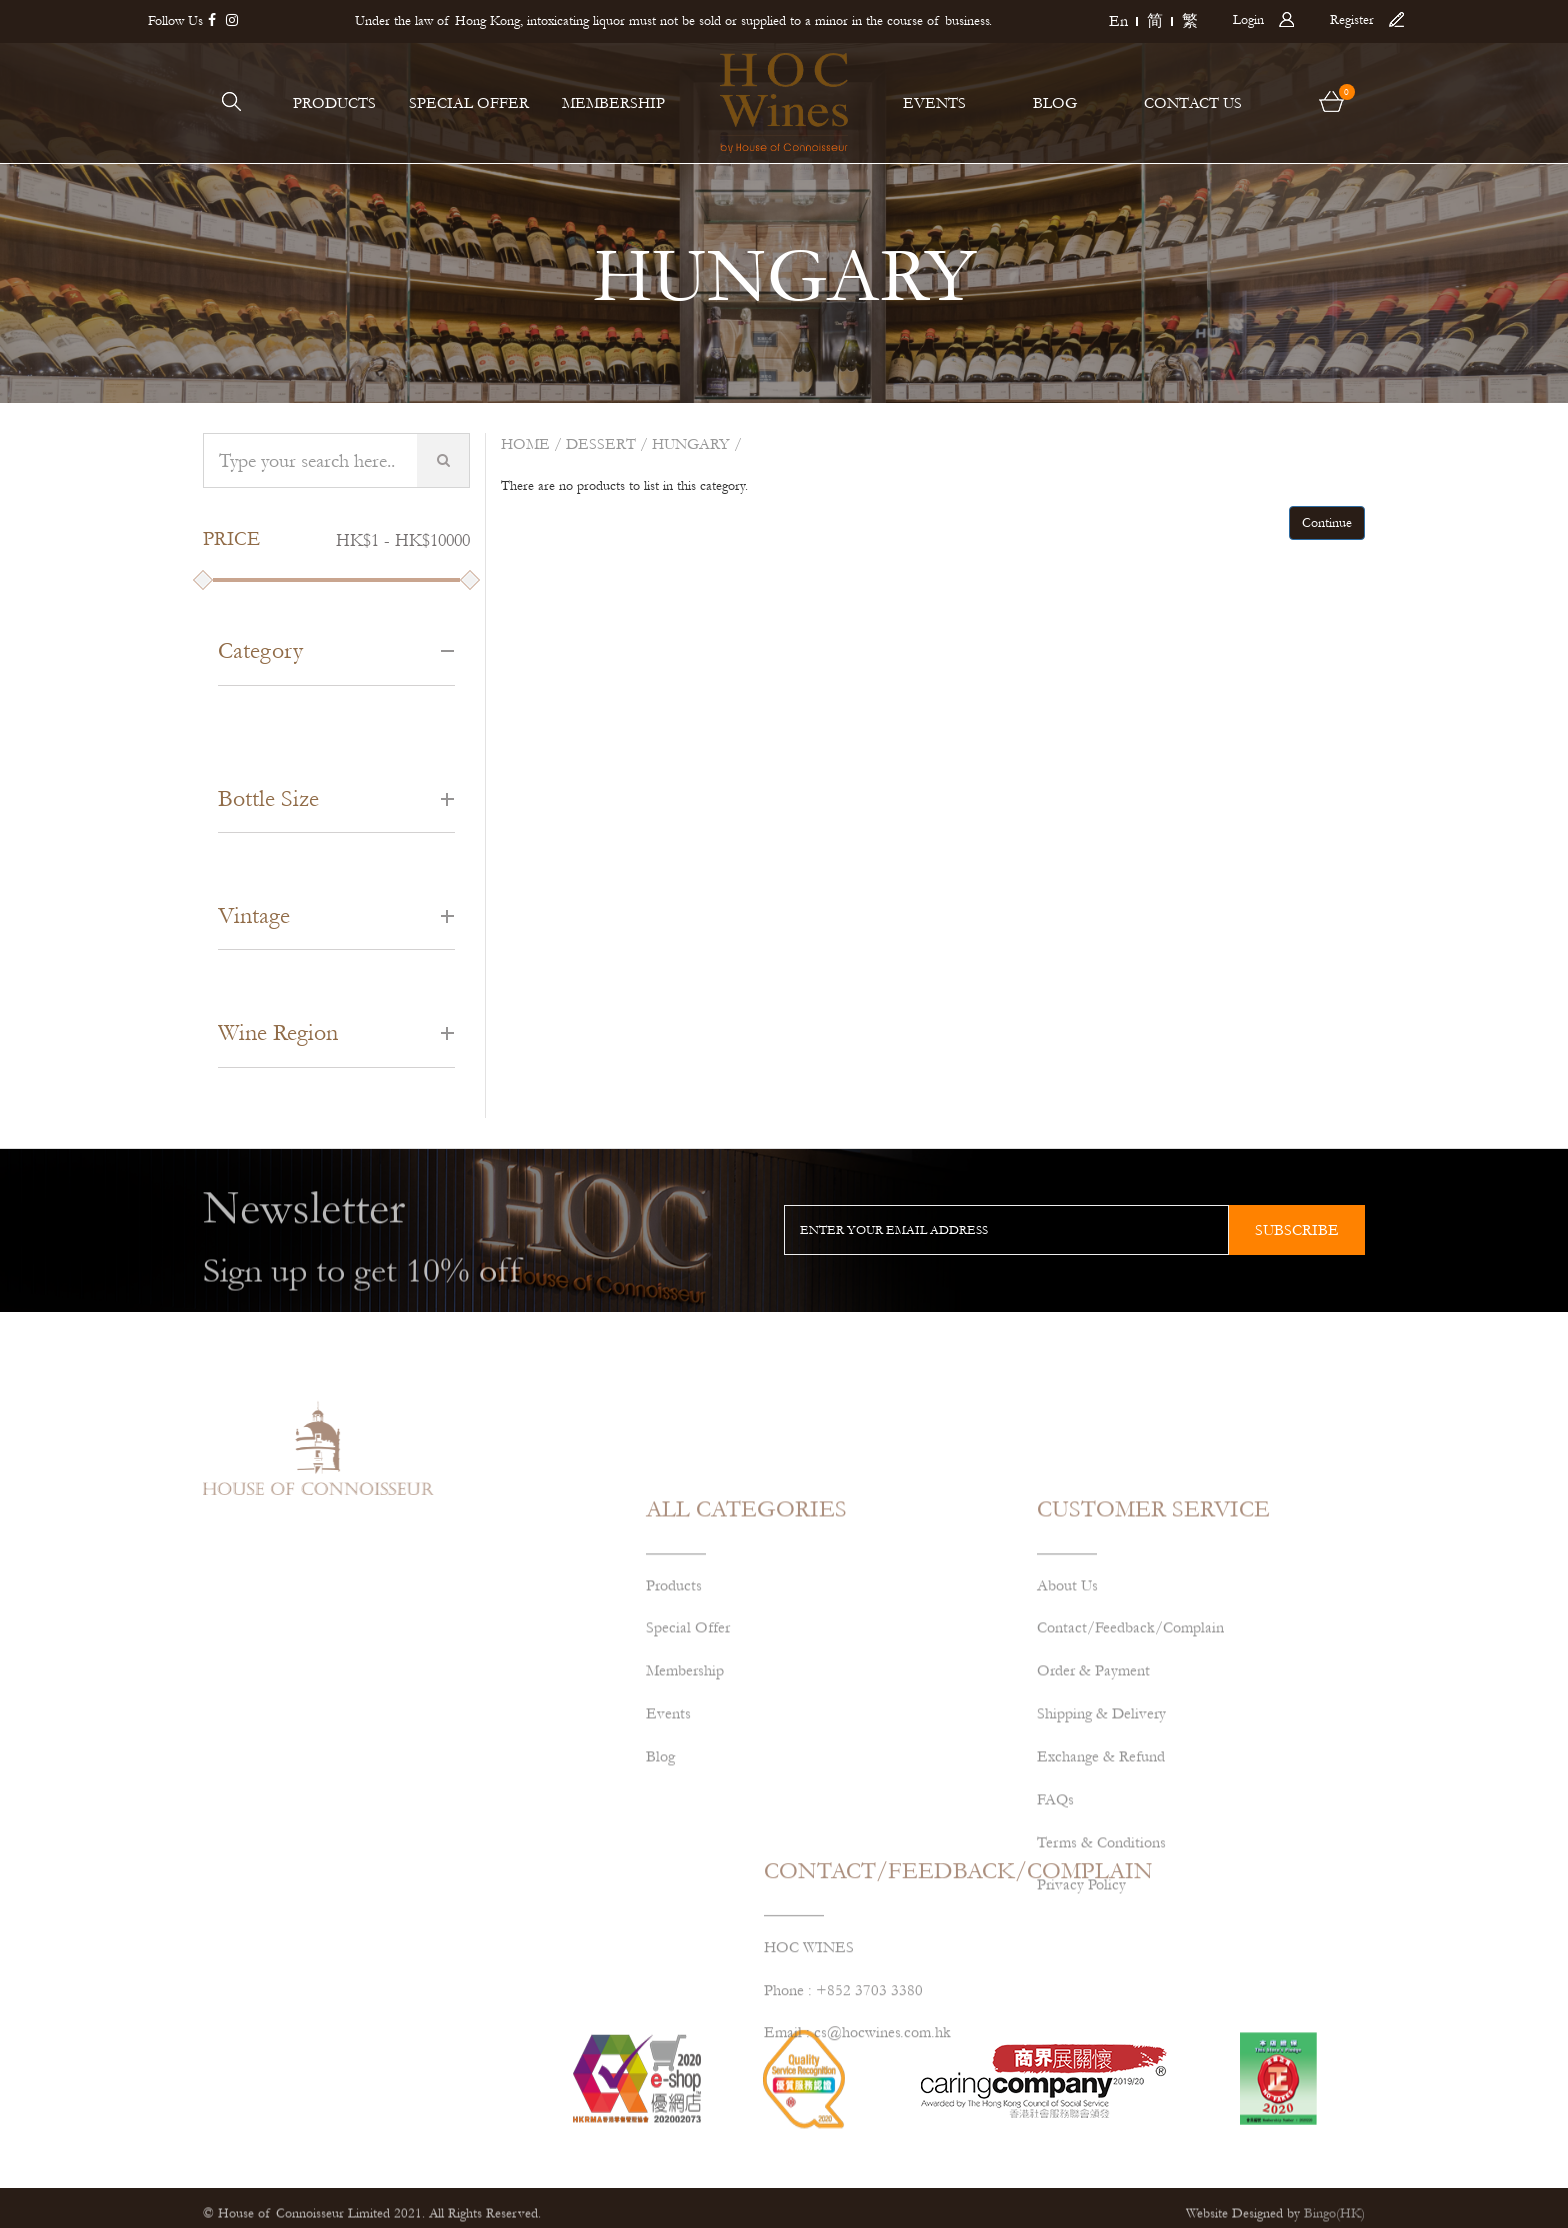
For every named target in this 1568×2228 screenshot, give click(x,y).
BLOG (1055, 103)
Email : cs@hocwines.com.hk (857, 2098)
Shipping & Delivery (1101, 1848)
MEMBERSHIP (613, 103)
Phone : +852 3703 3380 (843, 2055)
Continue (1327, 523)
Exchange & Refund (1101, 1890)
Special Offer (688, 1762)
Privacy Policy (1081, 2019)
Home (525, 444)
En (1118, 21)
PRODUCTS (334, 103)
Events (668, 1848)
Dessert (601, 444)
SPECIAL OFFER (469, 103)
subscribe (1297, 1230)
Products (674, 1719)
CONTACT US (1193, 103)
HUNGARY (691, 444)
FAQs (1055, 1933)
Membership (685, 1805)
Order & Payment (1093, 1805)
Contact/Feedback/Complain (1130, 1762)
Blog (660, 1890)
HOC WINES (809, 2012)
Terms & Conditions (1101, 1976)
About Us (1067, 1719)
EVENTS (934, 103)
